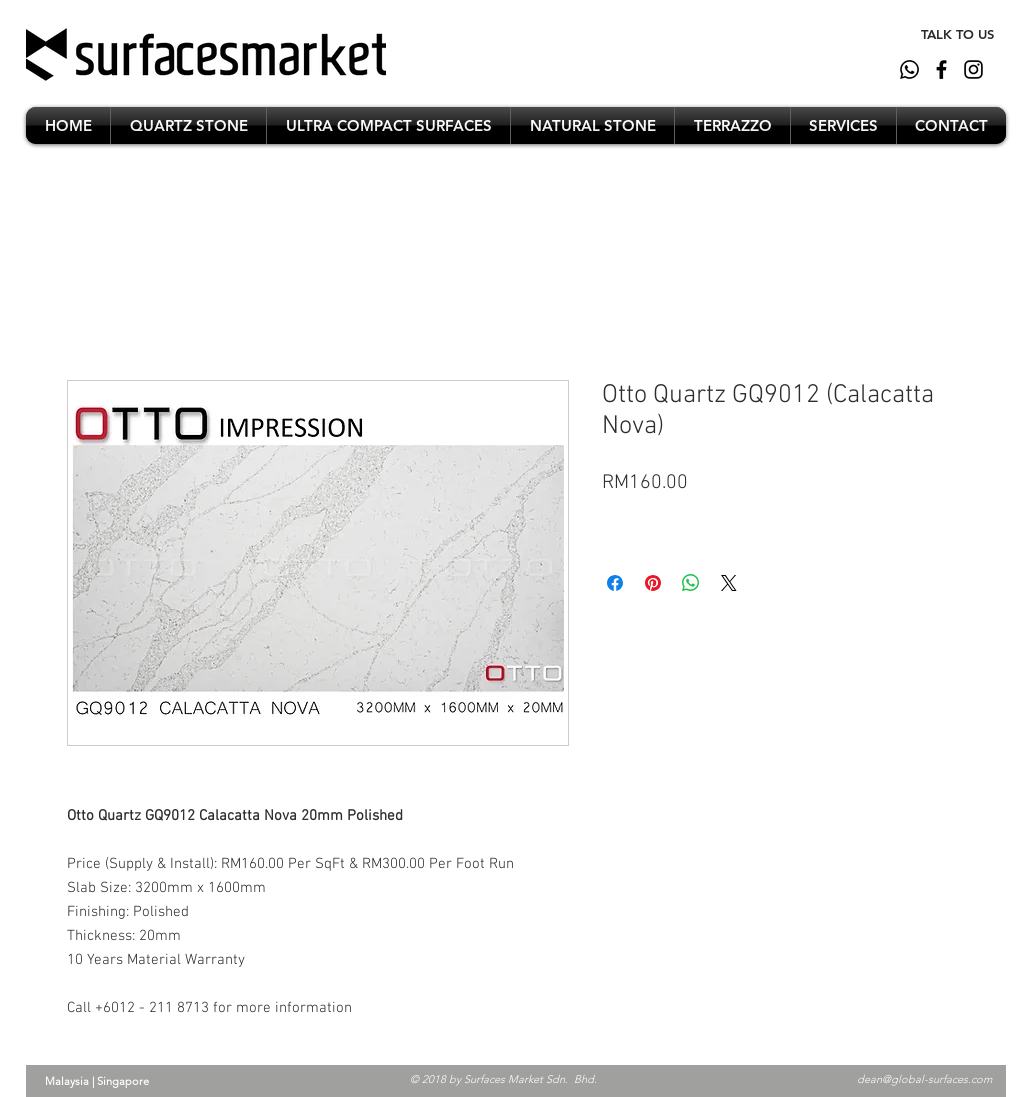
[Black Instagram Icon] (973, 69)
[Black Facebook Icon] (941, 69)
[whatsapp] (909, 69)
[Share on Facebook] (615, 583)
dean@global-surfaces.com (924, 1079)
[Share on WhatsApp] (691, 583)
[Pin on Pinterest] (653, 583)
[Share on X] (729, 583)
